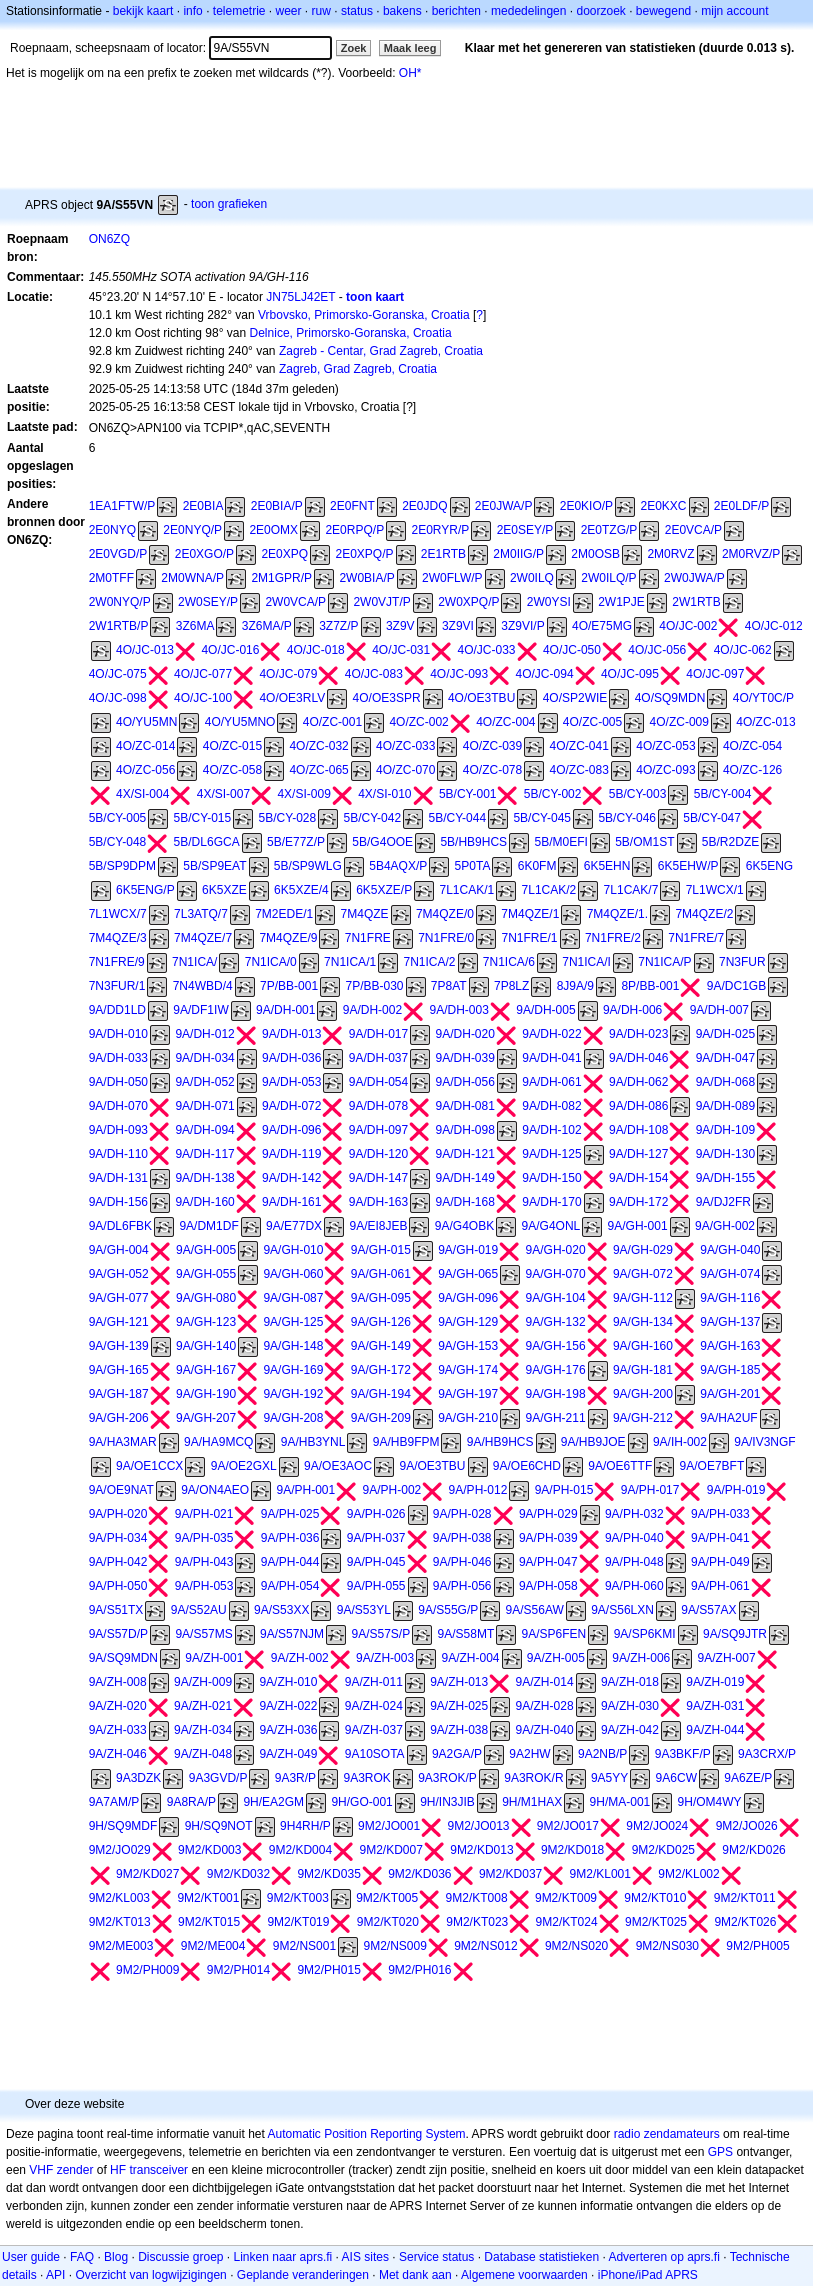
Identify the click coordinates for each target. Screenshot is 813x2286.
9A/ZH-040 (545, 1730)
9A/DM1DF (208, 1226)
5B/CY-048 (118, 842)
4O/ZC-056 (145, 770)
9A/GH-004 (119, 1250)
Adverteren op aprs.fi (663, 2257)
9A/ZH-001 (214, 1658)
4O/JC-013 (145, 650)
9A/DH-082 (551, 1106)
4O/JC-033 (487, 650)
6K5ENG (769, 866)
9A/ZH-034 (203, 1730)
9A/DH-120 (378, 1154)
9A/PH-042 (118, 1562)
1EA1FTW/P (122, 506)
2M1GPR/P (281, 578)
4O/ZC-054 (752, 746)
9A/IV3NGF (764, 1442)
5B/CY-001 (468, 794)
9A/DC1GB (736, 986)
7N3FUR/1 (117, 986)
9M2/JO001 (389, 1826)
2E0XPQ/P (364, 554)
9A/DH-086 (638, 1106)
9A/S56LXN (622, 1610)
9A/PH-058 (548, 1586)
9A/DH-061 (551, 1082)
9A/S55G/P (448, 1610)
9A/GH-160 (643, 1346)
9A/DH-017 (378, 1034)
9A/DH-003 (458, 1010)
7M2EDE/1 (284, 914)
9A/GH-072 (643, 1274)
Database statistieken (541, 2257)
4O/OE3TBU (481, 698)
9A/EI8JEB (378, 1226)
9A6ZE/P (748, 1778)
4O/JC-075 (118, 674)
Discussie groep (180, 2257)
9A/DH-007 (719, 1010)
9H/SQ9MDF (123, 1826)
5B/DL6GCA (207, 842)
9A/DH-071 (204, 1106)
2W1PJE (621, 602)
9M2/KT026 (745, 1922)
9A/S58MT (466, 1634)
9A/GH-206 (119, 1418)
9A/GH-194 (381, 1394)
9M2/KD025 (663, 1850)
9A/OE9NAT (121, 1490)
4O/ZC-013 (765, 722)
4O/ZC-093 (665, 770)
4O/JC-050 (572, 650)
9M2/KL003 (119, 1898)
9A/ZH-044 (715, 1730)
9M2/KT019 (298, 1922)
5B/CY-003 (638, 794)
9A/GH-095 (381, 1298)
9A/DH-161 (291, 1202)
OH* (410, 73)
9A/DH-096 (291, 1130)
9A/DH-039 (465, 1058)
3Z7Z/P (338, 626)
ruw (321, 11)
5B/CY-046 (627, 818)
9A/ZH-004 (470, 1658)
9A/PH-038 (462, 1538)
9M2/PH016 (419, 1970)
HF (118, 2170)
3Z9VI (458, 626)
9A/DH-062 (638, 1082)
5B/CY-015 (203, 818)
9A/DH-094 (204, 1130)
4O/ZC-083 (579, 770)
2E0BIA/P (277, 506)
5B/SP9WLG (308, 866)
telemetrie (239, 11)
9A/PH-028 (462, 1514)
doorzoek (600, 11)
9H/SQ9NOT (219, 1826)
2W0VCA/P (295, 602)
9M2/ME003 (121, 1946)
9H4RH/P (305, 1826)
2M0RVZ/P (751, 554)
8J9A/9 (575, 986)
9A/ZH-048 (203, 1754)
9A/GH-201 (730, 1394)
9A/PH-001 (306, 1490)
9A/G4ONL (551, 1226)
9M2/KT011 (745, 1898)
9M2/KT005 (387, 1898)
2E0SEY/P (525, 530)
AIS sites (365, 2257)
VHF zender (61, 2170)
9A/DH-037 (378, 1058)
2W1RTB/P (119, 626)
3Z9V (400, 626)
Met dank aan (415, 2275)
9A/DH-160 (204, 1202)
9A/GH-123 (206, 1322)
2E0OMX (273, 530)
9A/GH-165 (119, 1370)
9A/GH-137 (730, 1322)
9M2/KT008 (477, 1898)
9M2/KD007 (390, 1850)
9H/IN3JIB (447, 1802)
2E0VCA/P (693, 530)
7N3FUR (742, 962)
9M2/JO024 (657, 1826)
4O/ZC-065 (318, 770)
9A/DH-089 (725, 1106)
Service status (436, 2257)
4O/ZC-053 (665, 746)
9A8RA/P (191, 1802)
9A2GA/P (457, 1754)
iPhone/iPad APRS (648, 2275)
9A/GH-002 (725, 1226)
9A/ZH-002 (300, 1658)
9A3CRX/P (767, 1754)
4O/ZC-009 (679, 722)
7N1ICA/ (194, 962)
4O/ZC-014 (145, 746)
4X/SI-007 (223, 794)
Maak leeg (410, 48)
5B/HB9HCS (473, 842)
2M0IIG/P (518, 554)
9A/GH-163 (730, 1346)
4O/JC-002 (688, 626)
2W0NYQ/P (120, 602)
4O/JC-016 (230, 650)
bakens (402, 11)
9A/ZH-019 (715, 1682)
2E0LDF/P (741, 506)
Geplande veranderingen (303, 2275)
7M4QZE (365, 914)
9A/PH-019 (736, 1490)
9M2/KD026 (753, 1850)
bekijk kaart (143, 11)
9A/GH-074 (730, 1274)
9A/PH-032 (634, 1514)
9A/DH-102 (551, 1130)
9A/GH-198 (556, 1394)
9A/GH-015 (381, 1250)
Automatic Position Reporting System (366, 2134)
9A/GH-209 (381, 1418)
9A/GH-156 (556, 1346)
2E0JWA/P (504, 506)
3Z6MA (195, 626)
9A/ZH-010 (288, 1682)
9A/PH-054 (290, 1586)
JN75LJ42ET (300, 297)
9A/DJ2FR (723, 1202)
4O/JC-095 (630, 674)
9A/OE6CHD (527, 1466)
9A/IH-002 (680, 1442)
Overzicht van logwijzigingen (150, 2275)
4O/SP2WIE (575, 698)
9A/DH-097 (378, 1130)
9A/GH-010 (293, 1250)
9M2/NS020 (576, 1946)
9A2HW (529, 1754)
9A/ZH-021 (203, 1706)
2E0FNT (352, 506)
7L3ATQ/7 (201, 914)
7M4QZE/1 (530, 914)
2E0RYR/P (440, 530)
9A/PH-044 (290, 1562)
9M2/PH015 (328, 1970)
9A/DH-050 (118, 1082)
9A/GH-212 (643, 1418)
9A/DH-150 (551, 1178)
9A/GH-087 (293, 1298)
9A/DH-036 (291, 1058)
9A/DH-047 (725, 1058)
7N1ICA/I (586, 962)
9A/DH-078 (378, 1106)
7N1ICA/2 (429, 962)
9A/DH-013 (291, 1034)
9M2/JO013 (478, 1826)
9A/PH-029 (548, 1514)
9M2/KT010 (655, 1898)
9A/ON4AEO (215, 1490)
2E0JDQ (424, 506)
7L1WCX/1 (715, 890)
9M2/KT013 (120, 1922)
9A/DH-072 (291, 1106)
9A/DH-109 (725, 1130)
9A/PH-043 (204, 1562)
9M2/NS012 (485, 1946)
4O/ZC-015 (232, 746)
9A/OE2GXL (244, 1466)
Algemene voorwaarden (524, 2275)
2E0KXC (663, 506)
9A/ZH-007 (727, 1658)
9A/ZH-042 (630, 1730)
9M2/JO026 (747, 1826)
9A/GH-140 (206, 1346)
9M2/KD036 (419, 1874)
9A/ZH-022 (288, 1706)
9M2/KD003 (209, 1850)
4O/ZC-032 (318, 746)
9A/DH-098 (465, 1130)
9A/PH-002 (392, 1490)
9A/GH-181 (643, 1370)
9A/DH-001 (285, 1010)
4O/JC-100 (203, 698)
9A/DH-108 (638, 1130)
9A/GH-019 (468, 1250)
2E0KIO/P (586, 506)
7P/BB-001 (289, 986)
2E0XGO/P (204, 554)
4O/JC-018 (316, 650)
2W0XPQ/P (468, 602)
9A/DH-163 (378, 1202)
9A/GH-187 (119, 1394)
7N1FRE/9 (117, 962)
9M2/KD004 (300, 1850)
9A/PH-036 (290, 1538)
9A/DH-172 (638, 1202)
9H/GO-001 (361, 1802)
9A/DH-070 (118, 1106)
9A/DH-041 (551, 1058)
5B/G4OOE (382, 842)
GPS (720, 2152)
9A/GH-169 (293, 1370)
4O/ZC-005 (592, 722)
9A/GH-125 (293, 1322)
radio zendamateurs (667, 2134)
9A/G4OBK (464, 1226)
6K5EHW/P (688, 866)
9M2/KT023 (477, 1922)
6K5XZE (224, 890)
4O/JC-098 (118, 698)
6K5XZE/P (384, 890)
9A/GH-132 (556, 1322)
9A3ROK (366, 1778)
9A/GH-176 (556, 1370)
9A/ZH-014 (545, 1682)
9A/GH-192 (293, 1394)
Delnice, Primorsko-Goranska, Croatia (351, 333)
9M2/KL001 (600, 1874)
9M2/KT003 (298, 1898)
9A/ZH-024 (374, 1706)
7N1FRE (368, 938)
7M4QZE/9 (288, 938)
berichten (456, 11)
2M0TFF (111, 578)
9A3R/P (295, 1778)
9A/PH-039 (548, 1538)
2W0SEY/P (208, 602)
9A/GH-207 (206, 1418)
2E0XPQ (284, 554)
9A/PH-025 (290, 1514)
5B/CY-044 (457, 818)
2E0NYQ (112, 530)
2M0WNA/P (192, 578)
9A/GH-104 (556, 1298)
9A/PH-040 (634, 1538)
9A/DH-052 (204, 1082)
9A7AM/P (114, 1802)
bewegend (663, 11)
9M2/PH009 (147, 1970)
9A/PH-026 (376, 1514)
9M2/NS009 (394, 1946)
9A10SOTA (375, 1754)
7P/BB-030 (374, 986)
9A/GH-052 (119, 1274)
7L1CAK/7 (631, 890)
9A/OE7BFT (712, 1466)
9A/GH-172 (381, 1370)
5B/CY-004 (723, 794)
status (357, 11)
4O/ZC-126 (752, 770)
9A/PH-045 (376, 1562)
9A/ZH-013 (459, 1682)
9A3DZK (138, 1778)
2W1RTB (696, 602)
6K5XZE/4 (301, 890)
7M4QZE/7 (203, 938)
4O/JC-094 (545, 674)
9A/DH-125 (551, 1154)
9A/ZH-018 (630, 1682)
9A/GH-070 (556, 1274)
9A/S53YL (364, 1610)
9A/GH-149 (381, 1346)
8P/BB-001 (650, 986)
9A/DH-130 (725, 1154)
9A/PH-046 (462, 1562)
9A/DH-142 (291, 1178)
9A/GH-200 (643, 1394)
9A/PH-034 (118, 1538)
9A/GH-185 (730, 1370)
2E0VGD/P (118, 554)
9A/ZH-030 (630, 1706)
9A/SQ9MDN (123, 1658)
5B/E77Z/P (296, 842)
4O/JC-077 (203, 674)
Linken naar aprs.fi (283, 2257)
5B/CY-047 (712, 818)
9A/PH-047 (548, 1562)
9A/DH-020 (465, 1034)
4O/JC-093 (459, 674)
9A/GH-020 (556, 1250)
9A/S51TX (116, 1610)
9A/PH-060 (634, 1586)
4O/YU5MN (146, 722)
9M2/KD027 (147, 1874)
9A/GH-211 (556, 1418)
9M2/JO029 (120, 1850)
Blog (116, 2257)
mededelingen (528, 11)
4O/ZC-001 (332, 722)
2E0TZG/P (609, 530)
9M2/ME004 (213, 1946)
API (55, 2275)
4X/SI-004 (142, 794)
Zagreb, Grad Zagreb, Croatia (358, 369)
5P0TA (473, 866)
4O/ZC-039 (492, 746)
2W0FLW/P (452, 578)
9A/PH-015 (564, 1490)
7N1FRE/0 (446, 938)
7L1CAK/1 (467, 890)
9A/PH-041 (720, 1538)
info (192, 11)
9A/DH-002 (372, 1010)
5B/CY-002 (553, 794)
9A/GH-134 (643, 1322)
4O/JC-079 (288, 674)
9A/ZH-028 (545, 1706)
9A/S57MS (203, 1634)
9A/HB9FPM (406, 1442)
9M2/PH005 (757, 1946)
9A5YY (609, 1778)
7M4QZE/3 (118, 938)
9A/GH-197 (468, 1394)
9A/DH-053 (291, 1082)
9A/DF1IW (200, 1010)
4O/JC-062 (743, 650)
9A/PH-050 (118, 1586)
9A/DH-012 (204, 1034)
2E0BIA (203, 506)
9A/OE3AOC (338, 1466)
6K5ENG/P (145, 890)
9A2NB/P (602, 1754)
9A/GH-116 (730, 1298)
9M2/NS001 (304, 1946)
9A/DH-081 (465, 1106)
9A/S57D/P (118, 1634)
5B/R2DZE (730, 842)
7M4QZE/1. (617, 914)
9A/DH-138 (204, 1178)
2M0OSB (595, 554)
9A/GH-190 (206, 1394)
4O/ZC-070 (405, 770)
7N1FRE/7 (696, 938)
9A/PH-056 (462, 1586)
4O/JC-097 (715, 674)
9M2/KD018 (572, 1850)
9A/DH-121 (465, 1154)
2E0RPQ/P (354, 530)
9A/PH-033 (720, 1514)
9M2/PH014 (238, 1970)
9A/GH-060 (293, 1274)
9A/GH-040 (730, 1250)
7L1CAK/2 (549, 890)
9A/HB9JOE (593, 1442)
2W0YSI (549, 602)
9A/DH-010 (118, 1034)
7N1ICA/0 (271, 962)
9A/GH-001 (638, 1226)
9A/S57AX (708, 1610)
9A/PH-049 (720, 1562)
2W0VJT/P (381, 602)
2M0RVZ (670, 554)
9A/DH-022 (551, 1034)
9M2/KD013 (481, 1850)
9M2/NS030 (667, 1946)
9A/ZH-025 (459, 1706)
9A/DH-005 (545, 1010)
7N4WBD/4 (203, 986)
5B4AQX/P (398, 866)
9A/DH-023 (638, 1034)
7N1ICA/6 (509, 962)
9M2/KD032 (238, 1874)
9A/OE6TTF (620, 1466)
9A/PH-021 (204, 1514)
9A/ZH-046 (118, 1754)
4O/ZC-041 (579, 746)
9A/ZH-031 (715, 1706)
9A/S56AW (535, 1610)
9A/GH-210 (468, 1418)
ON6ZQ (109, 239)
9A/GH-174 (468, 1370)
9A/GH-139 (119, 1346)
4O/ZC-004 (505, 722)
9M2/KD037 (510, 1874)
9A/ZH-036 (288, 1730)
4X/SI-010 (384, 794)
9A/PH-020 (118, 1514)
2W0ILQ (532, 578)
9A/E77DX (294, 1226)
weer (289, 11)
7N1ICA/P (664, 962)
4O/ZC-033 (405, 746)
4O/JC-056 (657, 650)
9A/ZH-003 (385, 1658)
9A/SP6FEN (554, 1634)
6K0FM (537, 866)
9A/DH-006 (632, 1010)
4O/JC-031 (401, 650)
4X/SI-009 (303, 794)
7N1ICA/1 (350, 962)
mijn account (734, 11)
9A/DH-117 (204, 1154)
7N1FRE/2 (613, 938)
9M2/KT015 (209, 1922)
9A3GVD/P (218, 1778)
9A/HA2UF (728, 1418)
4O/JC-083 (374, 674)
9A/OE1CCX (149, 1466)
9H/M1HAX (532, 1802)
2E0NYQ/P (192, 530)
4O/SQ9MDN (670, 698)
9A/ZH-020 (118, 1706)
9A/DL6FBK (120, 1226)
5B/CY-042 (373, 818)
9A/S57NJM (292, 1634)
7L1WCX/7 (118, 914)
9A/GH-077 (119, 1298)
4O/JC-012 (774, 626)
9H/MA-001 (620, 1802)
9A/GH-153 (468, 1346)
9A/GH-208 (293, 1418)
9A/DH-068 (725, 1082)
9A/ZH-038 (459, 1730)
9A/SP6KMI (645, 1634)
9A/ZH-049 (288, 1754)
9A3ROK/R (533, 1778)
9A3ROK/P (447, 1778)
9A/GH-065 (468, 1274)
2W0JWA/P (694, 578)
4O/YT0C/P (763, 698)
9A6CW (676, 1778)
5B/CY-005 (118, 818)
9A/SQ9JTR (735, 1634)
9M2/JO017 (568, 1826)
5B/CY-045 (542, 818)
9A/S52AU (199, 1610)
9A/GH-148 (293, 1346)
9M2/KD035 (328, 1874)
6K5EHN (607, 866)
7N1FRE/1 (530, 938)
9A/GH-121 (119, 1322)
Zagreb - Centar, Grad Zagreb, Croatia (381, 351)
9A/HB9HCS (500, 1442)
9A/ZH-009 (203, 1682)
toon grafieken (229, 204)
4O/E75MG (602, 626)
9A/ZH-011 (374, 1682)
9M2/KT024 (567, 1922)
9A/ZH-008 (118, 1682)
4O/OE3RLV (292, 698)
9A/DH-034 (204, 1058)
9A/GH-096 (468, 1298)
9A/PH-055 (376, 1586)
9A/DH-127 (638, 1154)
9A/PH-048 (634, 1562)
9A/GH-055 (206, 1274)
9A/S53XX (281, 1610)
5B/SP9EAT (214, 866)
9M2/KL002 (688, 1874)
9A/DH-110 (118, 1154)
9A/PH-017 (650, 1490)
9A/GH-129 (468, 1322)
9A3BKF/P (683, 1754)
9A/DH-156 (118, 1202)
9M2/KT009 (566, 1898)
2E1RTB (443, 554)
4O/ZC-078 (492, 770)
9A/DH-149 (465, 1178)
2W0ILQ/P (608, 578)
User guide (31, 2257)
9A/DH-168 (465, 1202)
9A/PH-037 (376, 1538)
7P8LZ (511, 986)
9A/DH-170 (551, 1202)
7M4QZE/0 (445, 914)
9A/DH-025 (725, 1034)
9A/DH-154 (638, 1178)
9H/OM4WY (710, 1802)
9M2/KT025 (656, 1922)
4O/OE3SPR (387, 698)
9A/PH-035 (204, 1538)
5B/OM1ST (644, 842)
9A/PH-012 (478, 1490)
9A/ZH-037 (374, 1730)
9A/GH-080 (206, 1298)
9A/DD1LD (117, 1010)
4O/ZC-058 (232, 770)
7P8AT (449, 986)
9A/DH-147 (378, 1178)
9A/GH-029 (643, 1250)
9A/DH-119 (291, 1154)
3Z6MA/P (267, 626)
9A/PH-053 (204, 1586)
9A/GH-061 (381, 1274)
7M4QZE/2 (704, 914)
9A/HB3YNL (313, 1442)
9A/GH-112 (643, 1298)
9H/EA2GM (273, 1802)
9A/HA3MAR (123, 1442)
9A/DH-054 (378, 1082)
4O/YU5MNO (240, 722)
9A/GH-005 (206, 1250)
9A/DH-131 (118, 1178)
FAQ (82, 2257)
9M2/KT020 (388, 1922)
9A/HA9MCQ (218, 1442)
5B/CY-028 (288, 818)
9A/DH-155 (725, 1178)
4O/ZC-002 (418, 722)
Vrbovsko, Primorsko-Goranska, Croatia (364, 315)
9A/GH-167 (206, 1370)
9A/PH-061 (720, 1586)
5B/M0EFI (560, 842)
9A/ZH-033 (118, 1730)
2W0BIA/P (366, 578)
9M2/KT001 (208, 1898)
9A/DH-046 (638, 1058)
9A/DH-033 (118, 1058)
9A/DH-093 (118, 1130)
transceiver (158, 2170)
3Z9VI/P (522, 626)
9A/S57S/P (380, 1634)
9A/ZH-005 (556, 1658)
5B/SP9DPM (122, 866)
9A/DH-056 (465, 1082)
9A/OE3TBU (432, 1466)
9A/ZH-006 (641, 1658)
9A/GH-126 (381, 1322)
